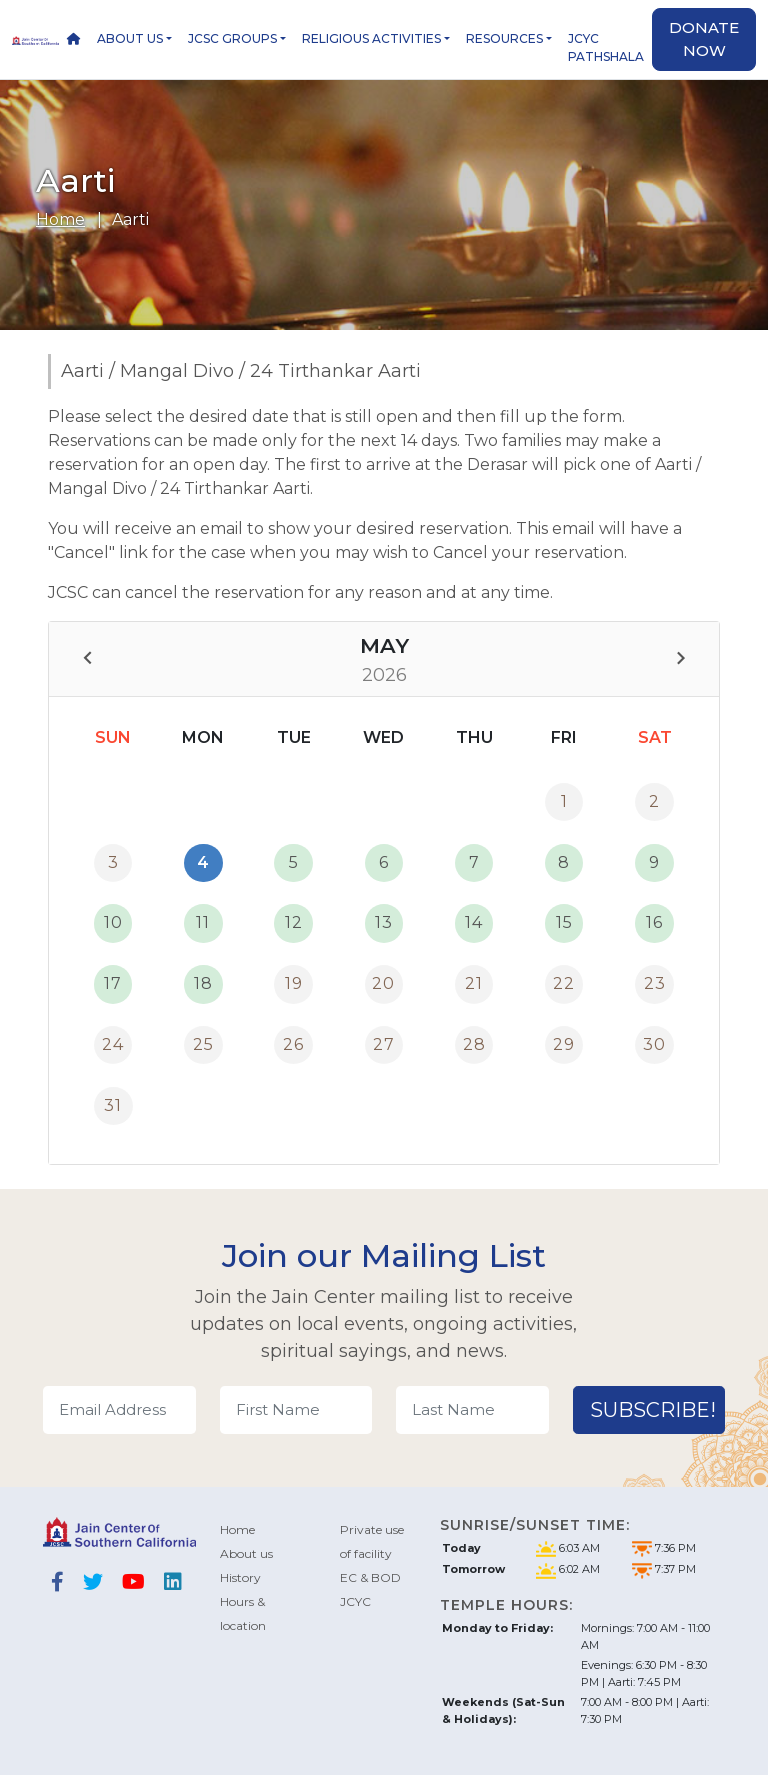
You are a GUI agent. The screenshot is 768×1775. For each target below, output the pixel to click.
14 (474, 922)
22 (564, 983)
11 (203, 922)
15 (564, 922)
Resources (504, 38)
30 (654, 1044)
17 (113, 983)
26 (293, 1044)
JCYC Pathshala (606, 47)
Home (60, 219)
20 (383, 983)
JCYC (355, 1601)
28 (474, 1044)
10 (113, 922)
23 (655, 983)
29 (564, 1044)
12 (294, 922)
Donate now (704, 39)
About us (130, 38)
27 (384, 1044)
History (240, 1577)
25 (203, 1044)
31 (113, 1105)
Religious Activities (371, 38)
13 (384, 922)
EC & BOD (370, 1577)
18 (203, 983)
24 (113, 1044)
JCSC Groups (232, 38)
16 (654, 922)
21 (474, 983)
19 (294, 983)
